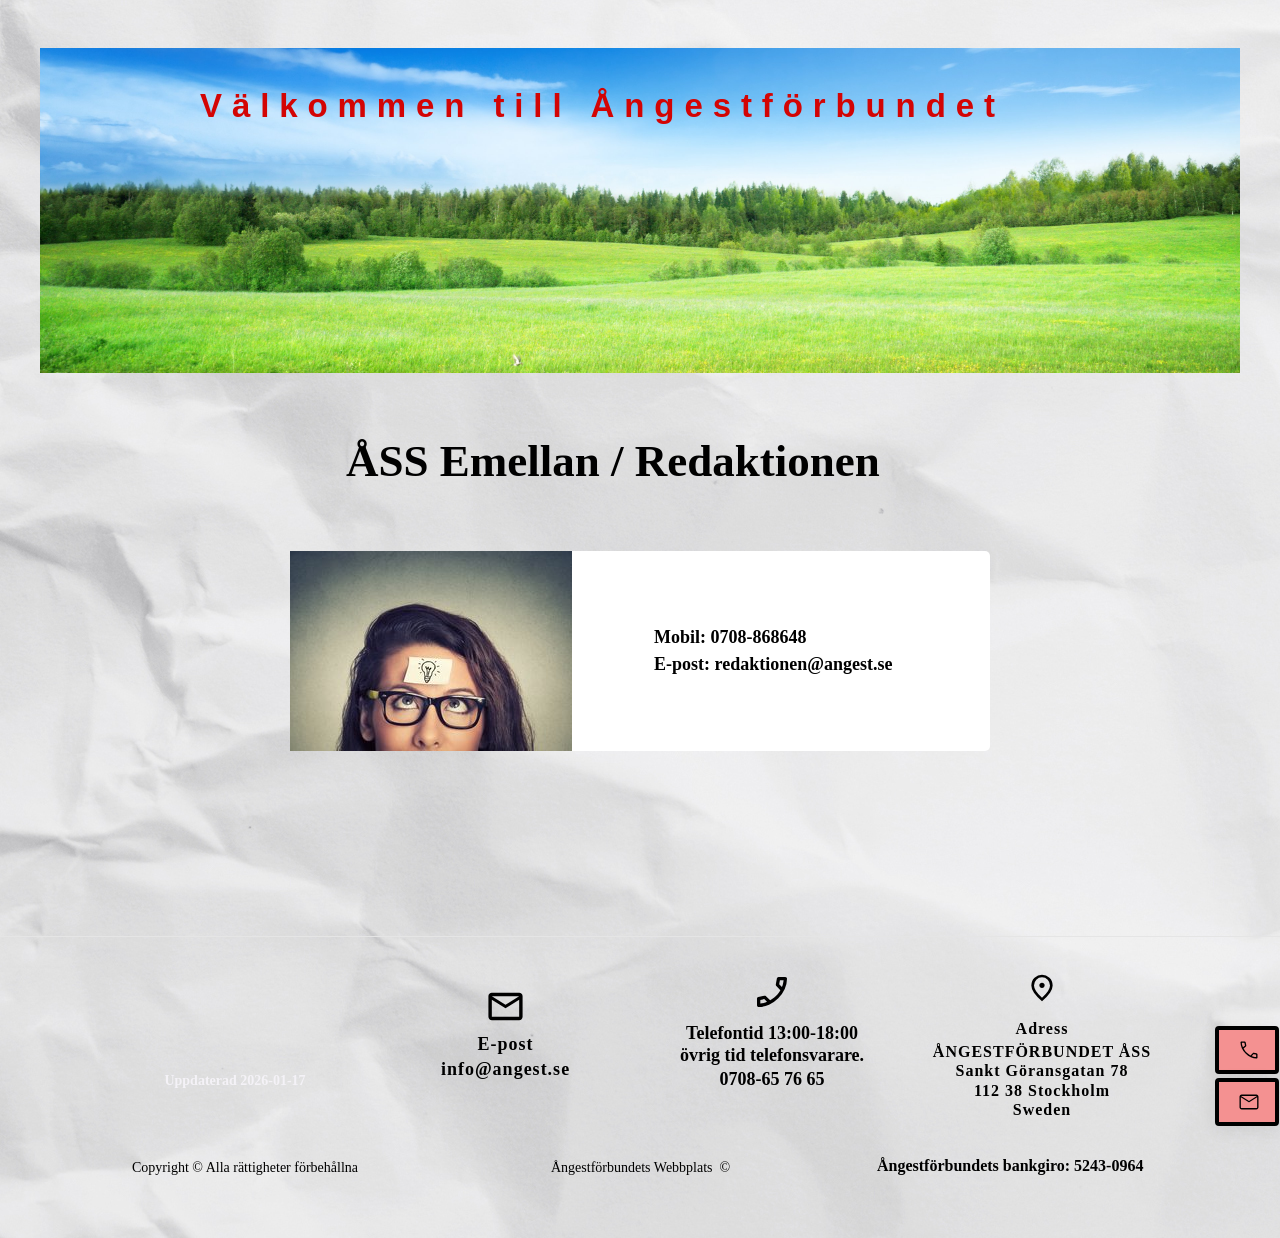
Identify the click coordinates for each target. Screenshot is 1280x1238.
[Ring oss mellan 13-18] (1247, 1050)
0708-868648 (759, 637)
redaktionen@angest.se (804, 664)
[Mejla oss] (1247, 1102)
